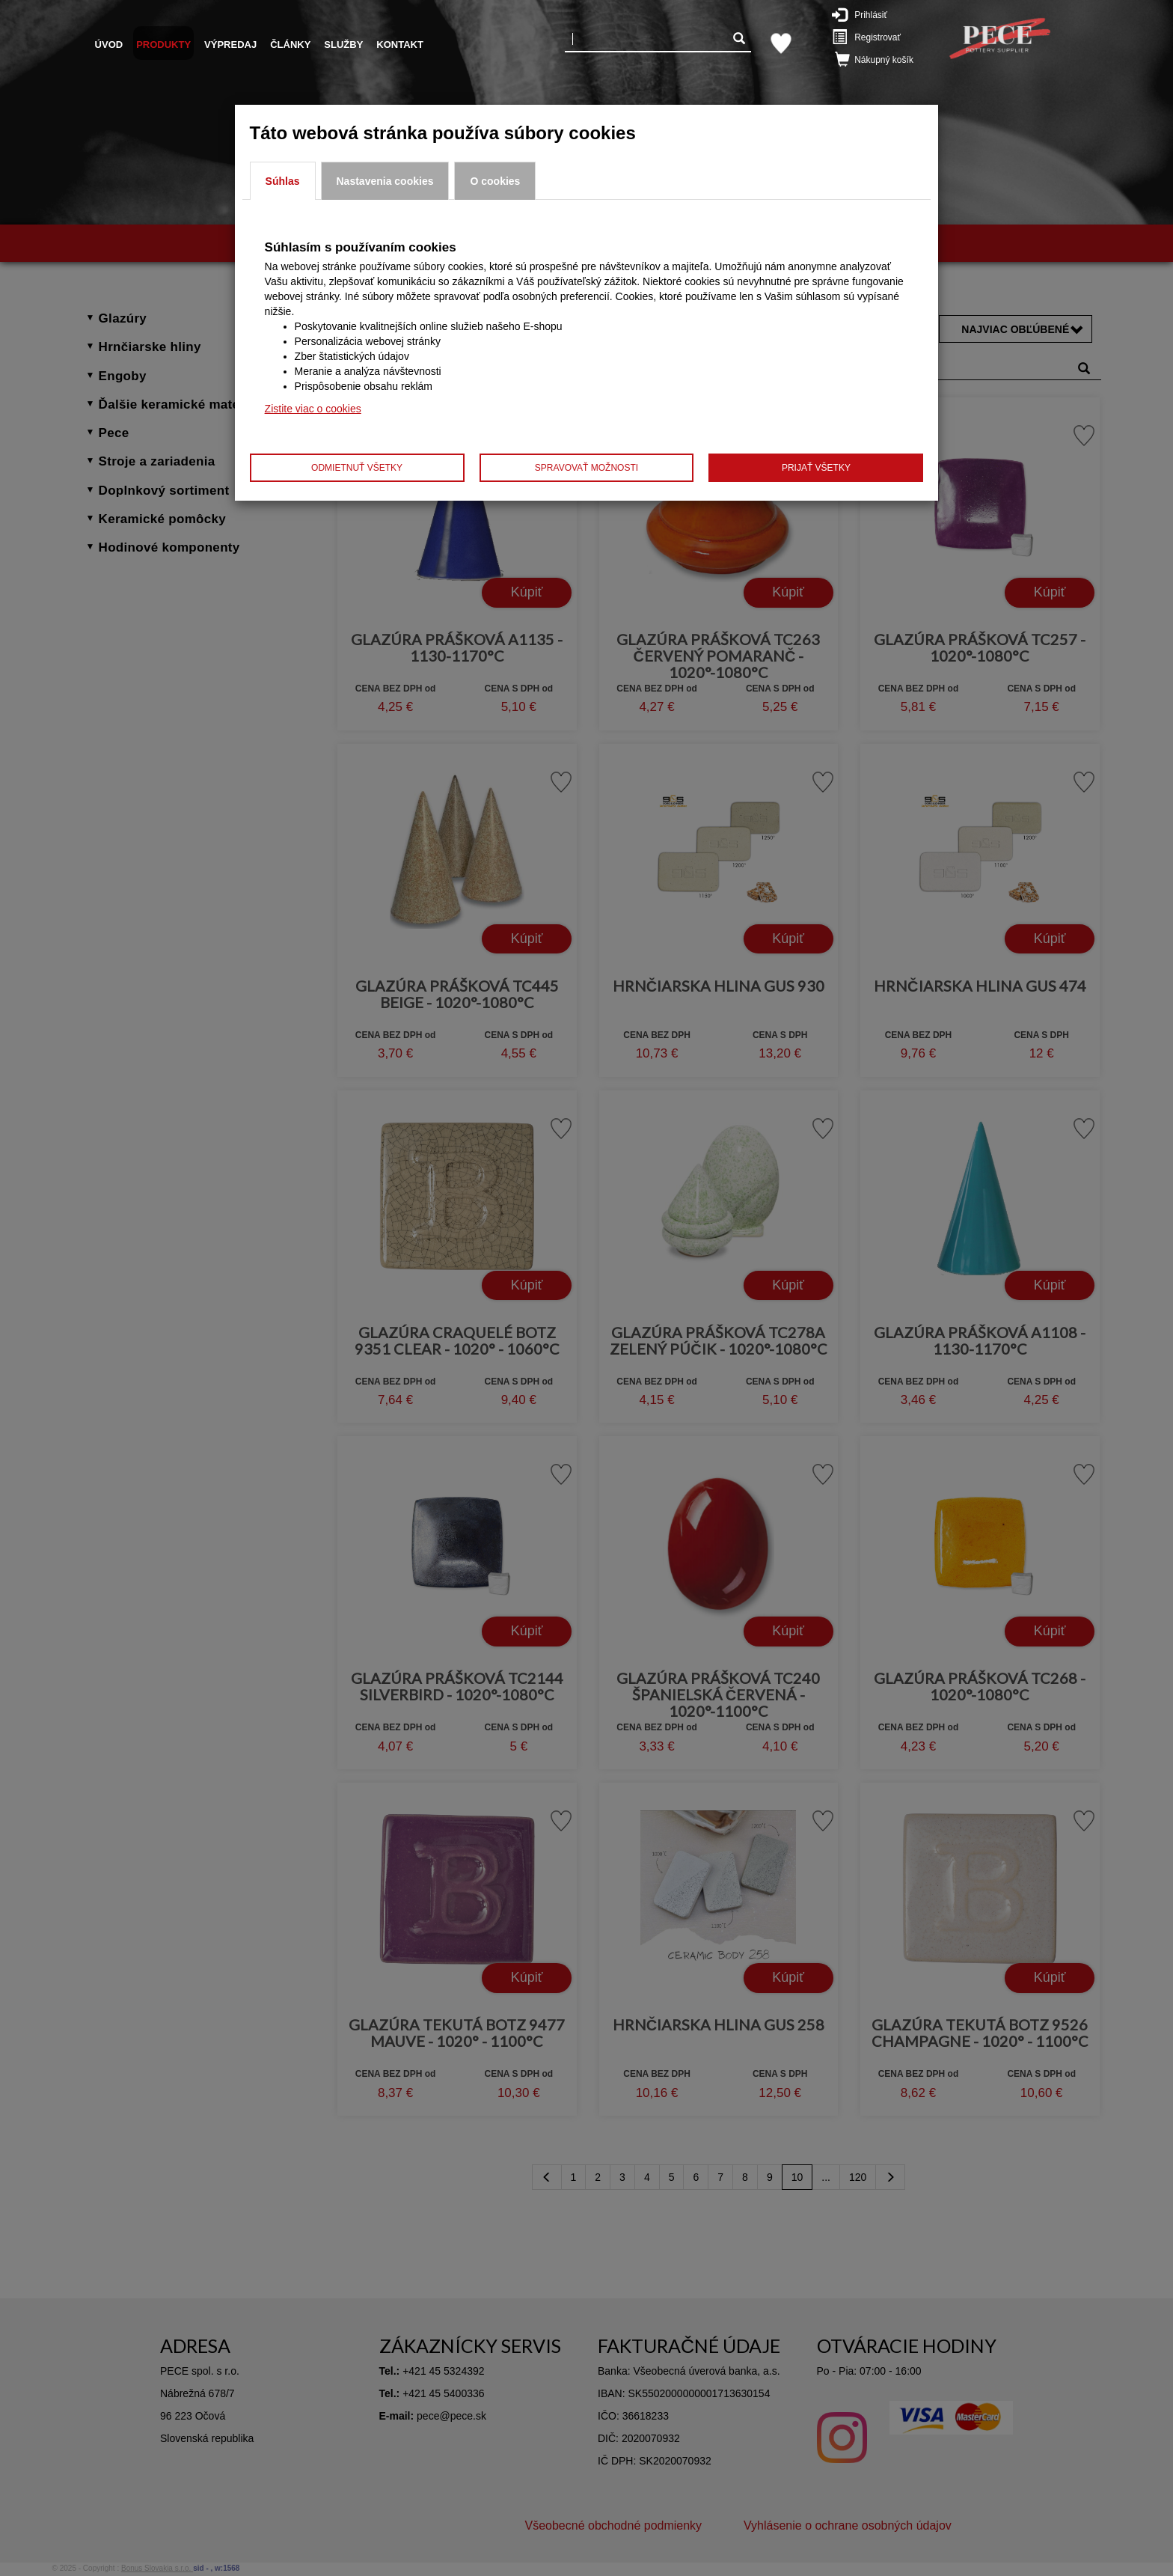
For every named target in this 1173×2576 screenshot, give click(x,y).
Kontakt (399, 44)
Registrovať (874, 36)
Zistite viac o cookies (313, 409)
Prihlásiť (869, 14)
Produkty (163, 44)
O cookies (495, 181)
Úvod (109, 44)
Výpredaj (230, 44)
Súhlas (283, 181)
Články (290, 44)
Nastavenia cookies (385, 181)
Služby (343, 44)
